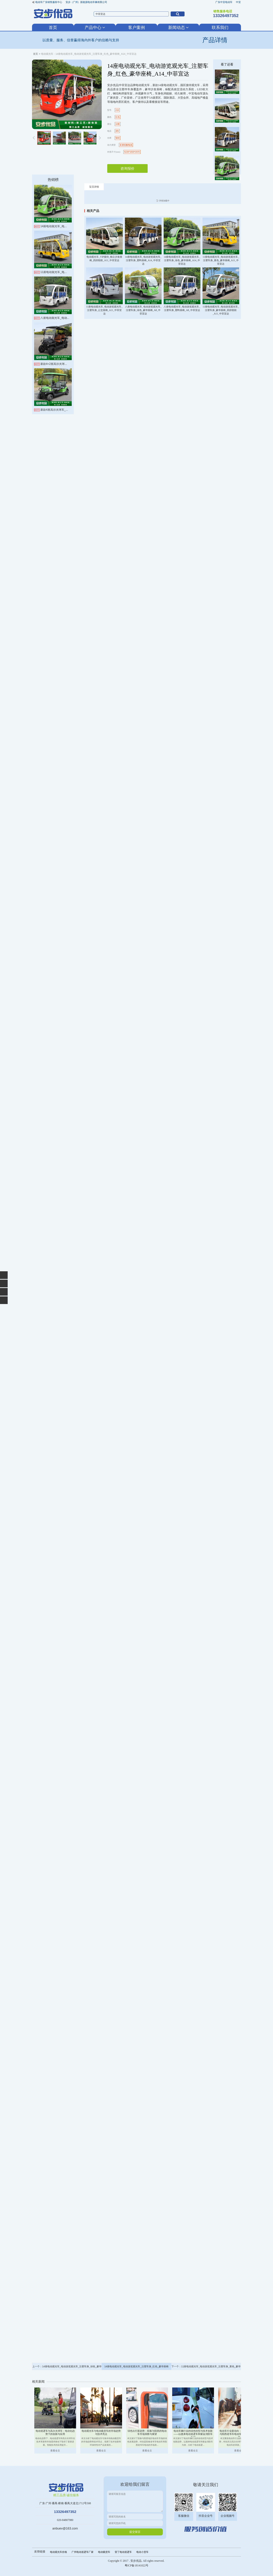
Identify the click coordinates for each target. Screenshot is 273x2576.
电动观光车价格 (58, 2552)
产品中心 (95, 27)
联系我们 (220, 27)
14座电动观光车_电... (50, 226)
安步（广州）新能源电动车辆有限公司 (87, 2)
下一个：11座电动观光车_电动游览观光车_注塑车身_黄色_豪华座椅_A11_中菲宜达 (206, 2367)
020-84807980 (65, 2520)
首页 (53, 27)
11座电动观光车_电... (50, 272)
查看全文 (57, 2450)
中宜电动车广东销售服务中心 (47, 2)
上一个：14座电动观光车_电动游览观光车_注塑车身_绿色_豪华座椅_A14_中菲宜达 (67, 2367)
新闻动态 (178, 27)
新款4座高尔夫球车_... (51, 410)
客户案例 (136, 27)
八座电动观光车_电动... (51, 318)
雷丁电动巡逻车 (123, 2552)
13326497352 (65, 2512)
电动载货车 (104, 2552)
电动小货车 (142, 2552)
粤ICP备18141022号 (137, 2565)
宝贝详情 (94, 186)
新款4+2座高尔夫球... (50, 364)
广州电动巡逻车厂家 (82, 2552)
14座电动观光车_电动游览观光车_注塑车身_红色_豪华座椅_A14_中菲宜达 (136, 2367)
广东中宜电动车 (224, 2)
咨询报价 (127, 168)
